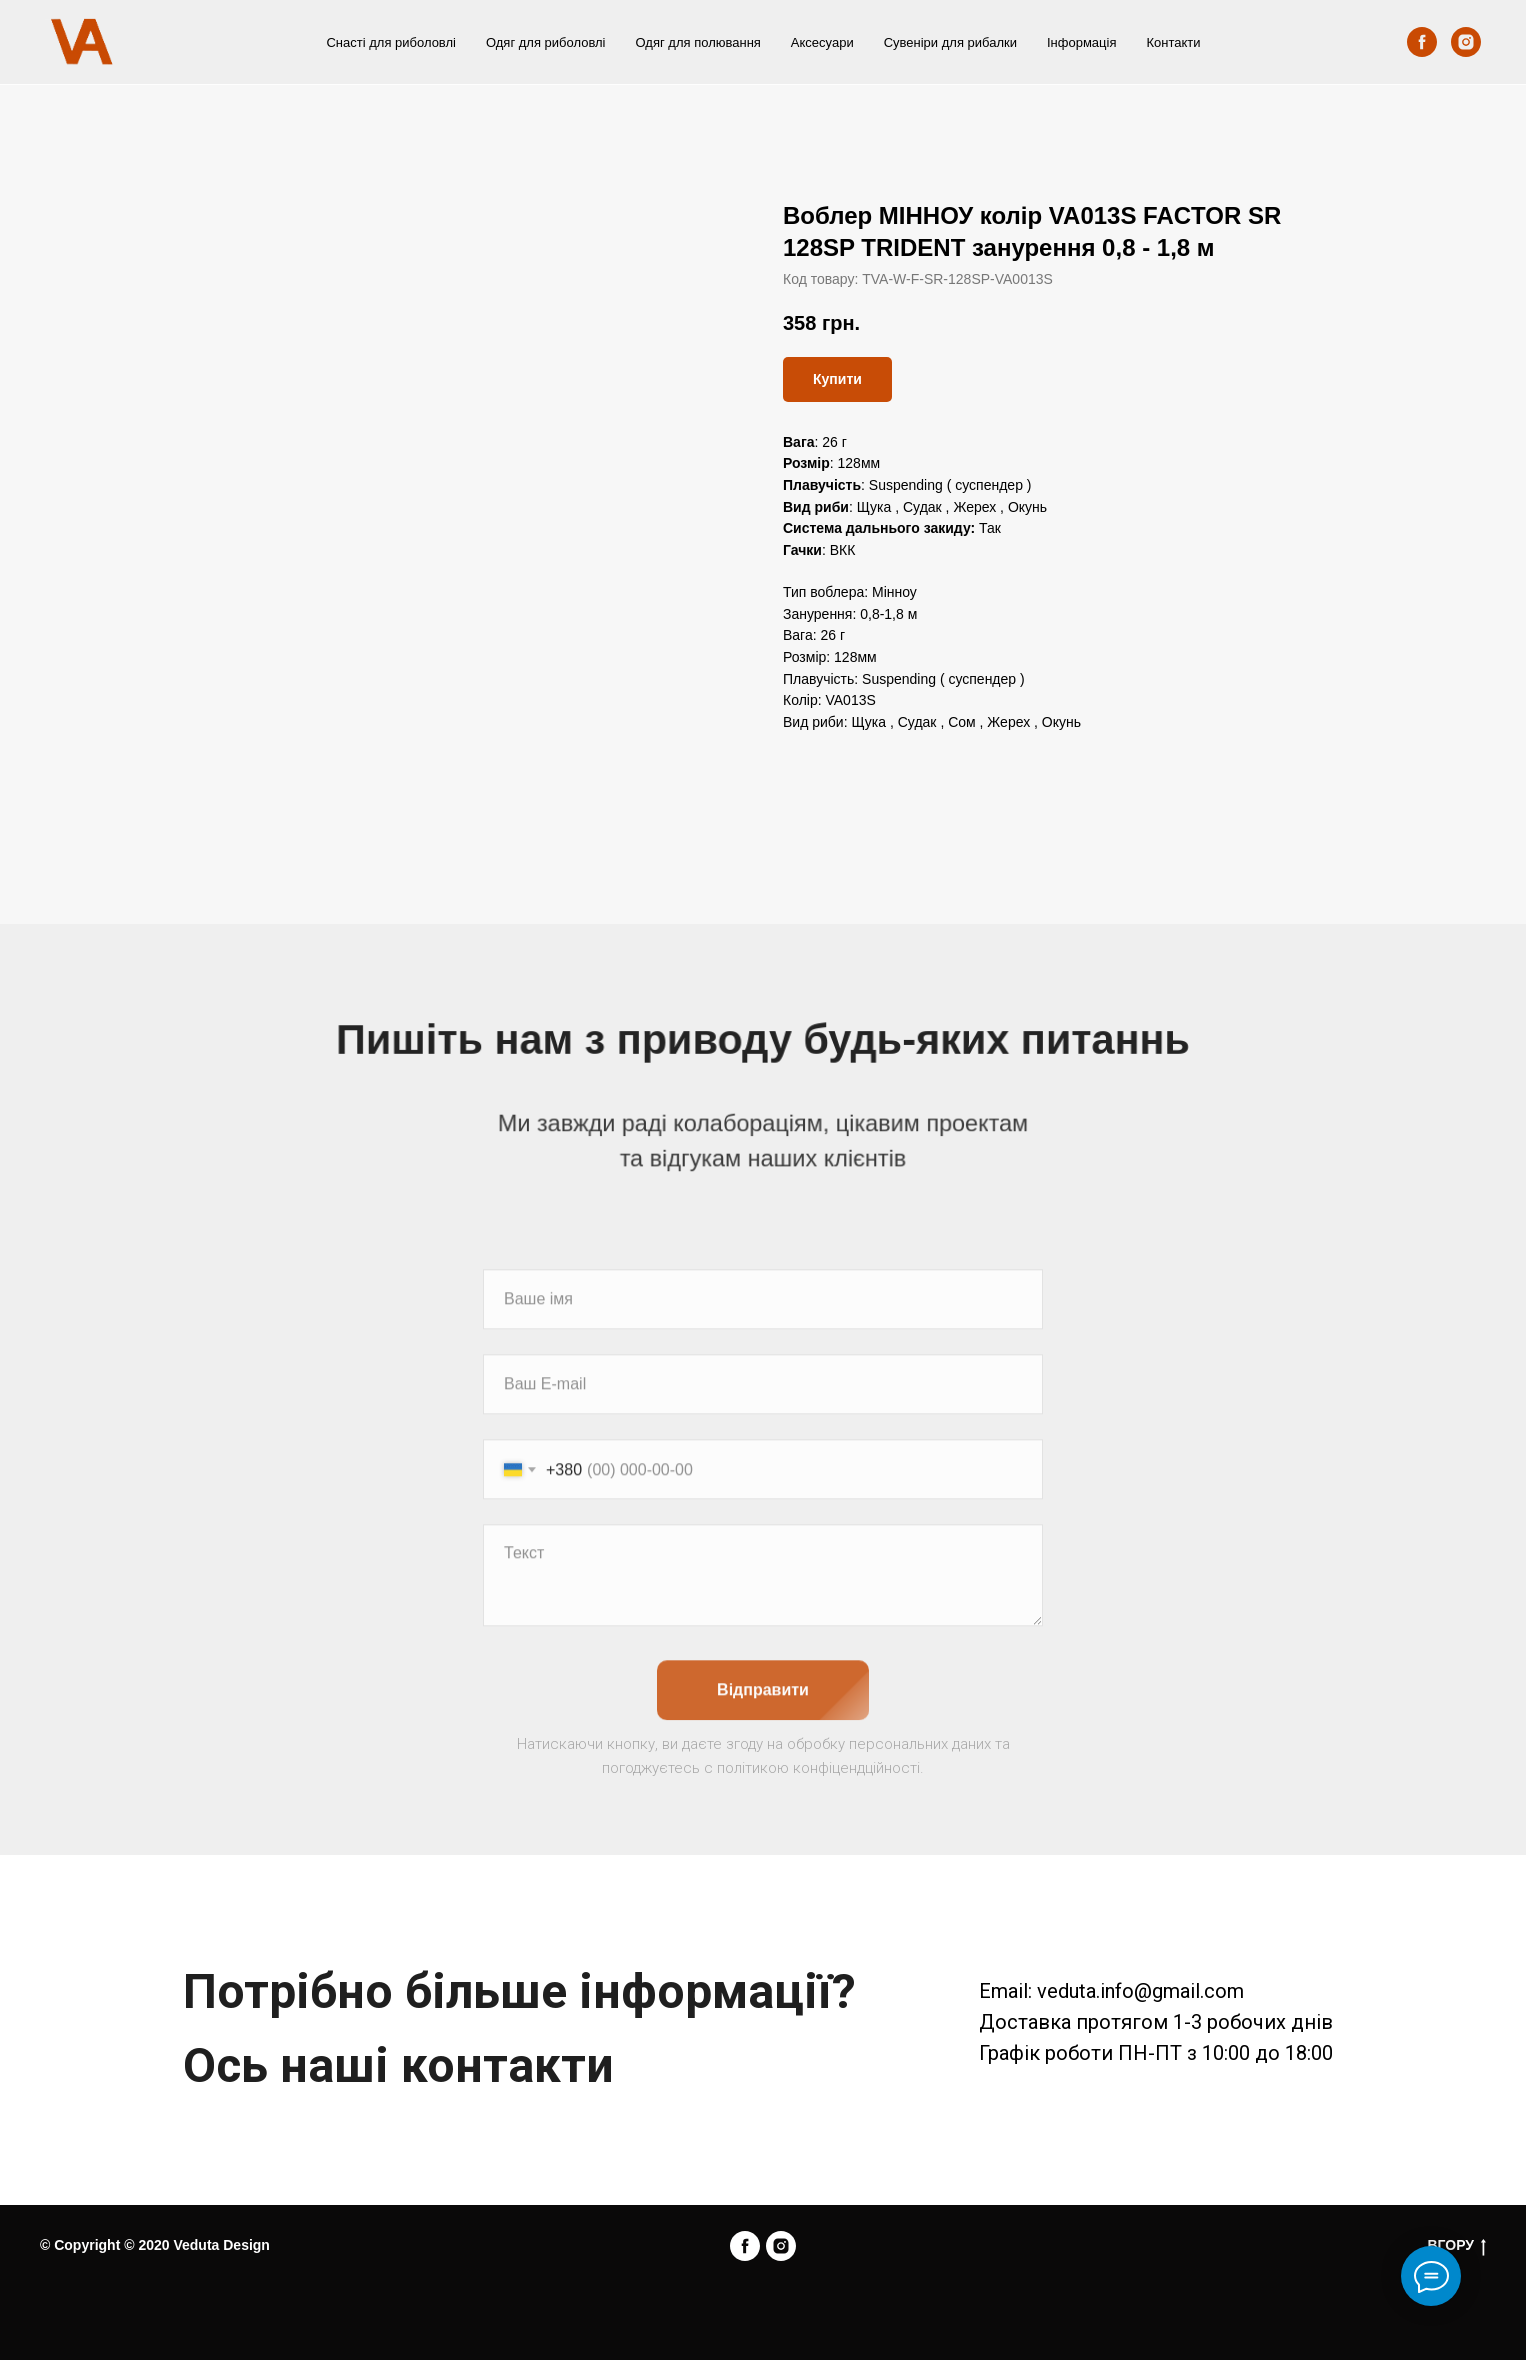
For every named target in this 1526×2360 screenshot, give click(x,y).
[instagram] (1466, 42)
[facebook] (1422, 42)
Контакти (1173, 42)
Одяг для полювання (698, 42)
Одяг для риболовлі (546, 42)
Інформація (1082, 42)
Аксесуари (822, 42)
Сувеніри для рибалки (950, 42)
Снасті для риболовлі (391, 42)
